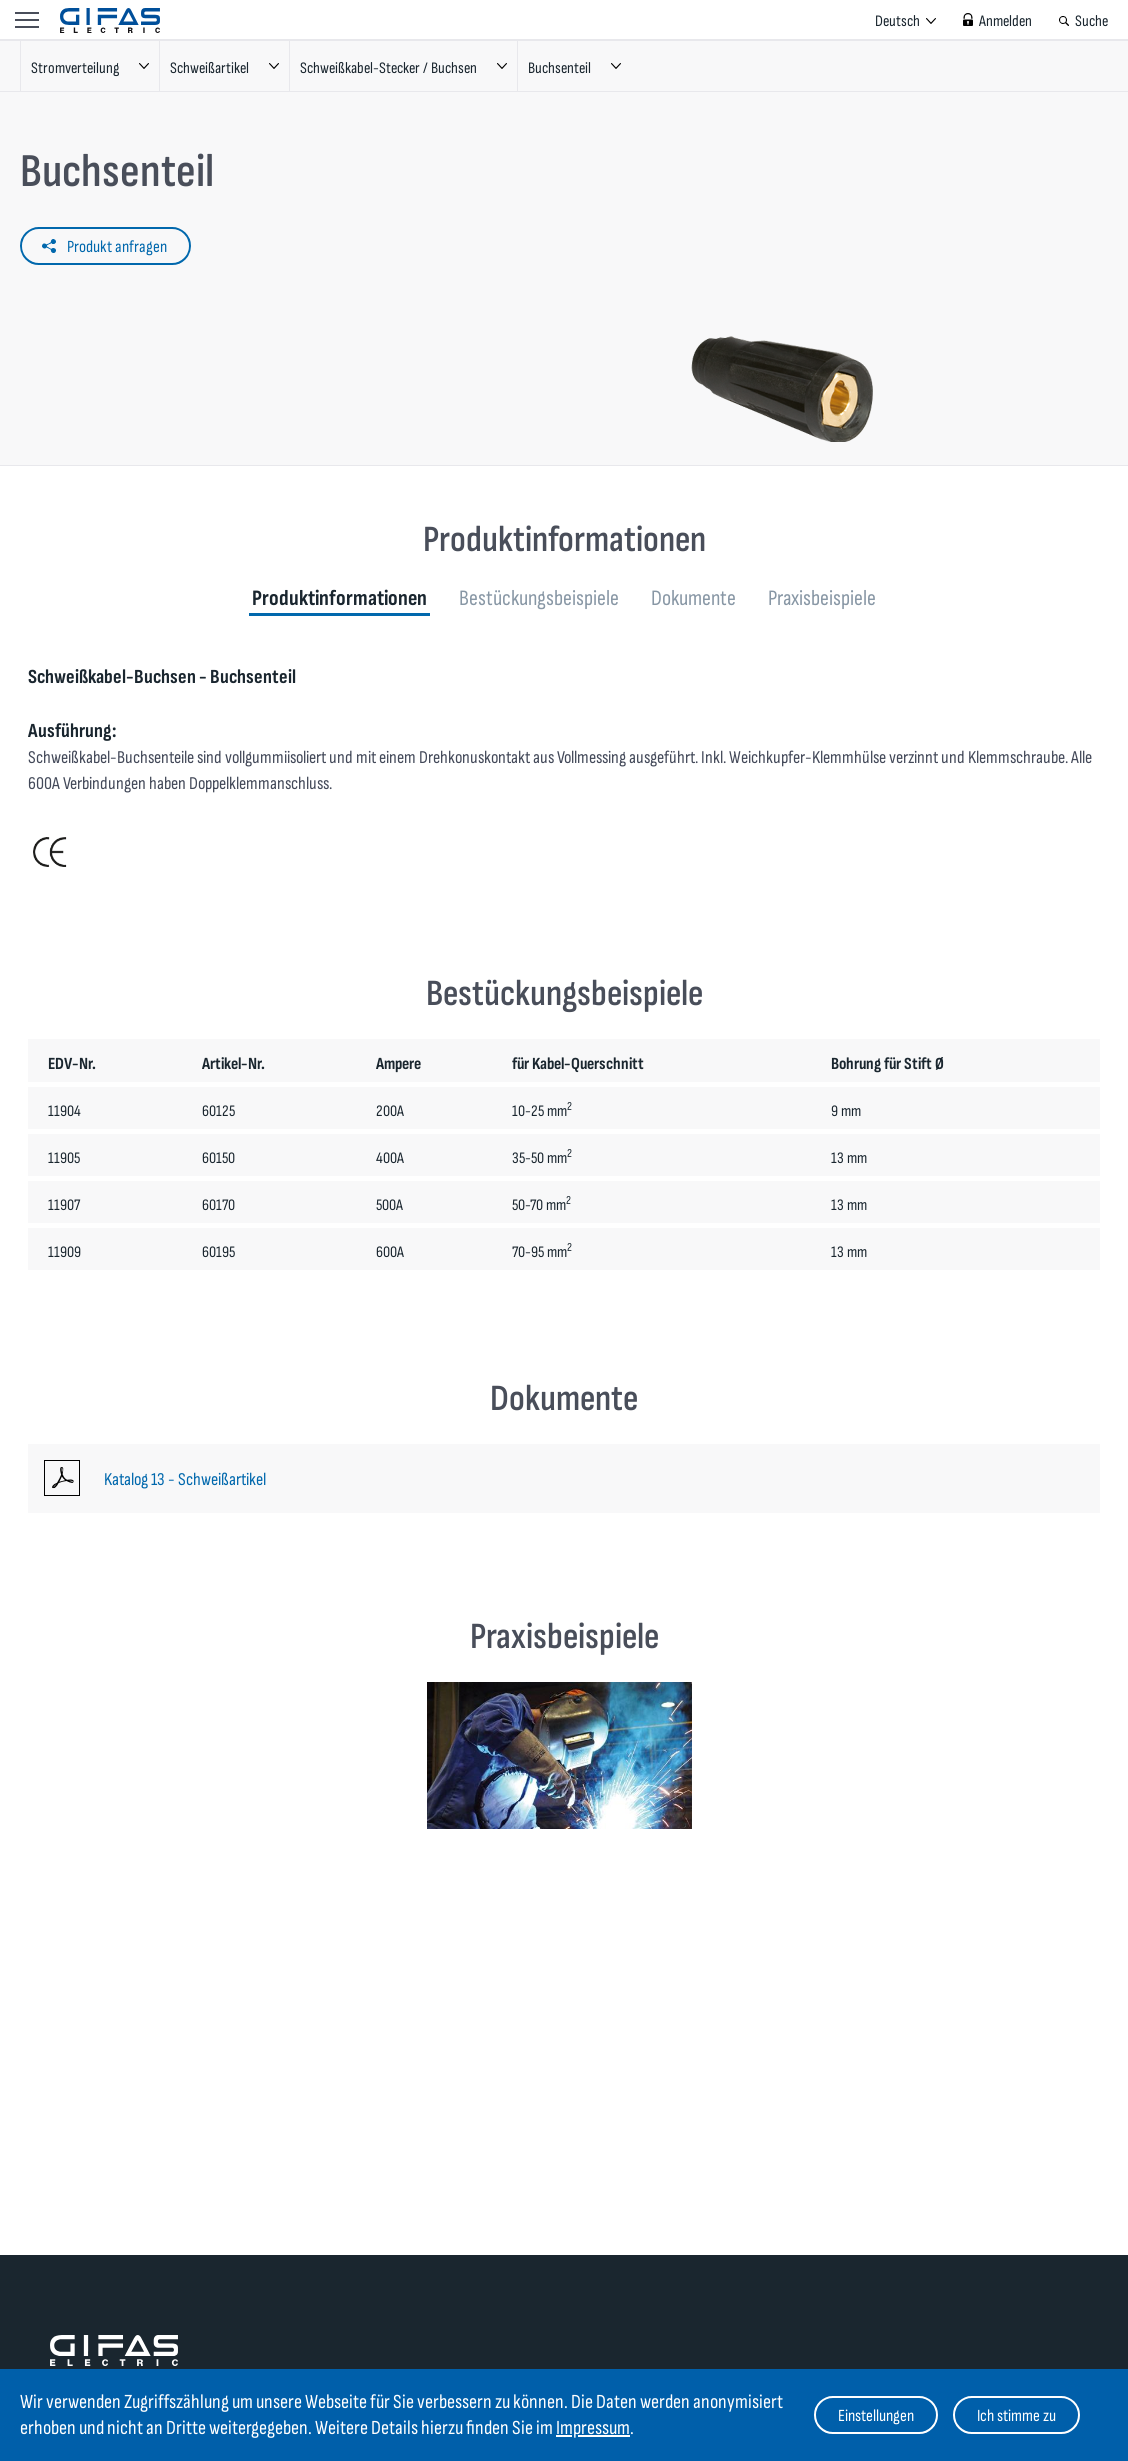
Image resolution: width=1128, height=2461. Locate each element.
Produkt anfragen (117, 247)
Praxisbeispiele (822, 598)
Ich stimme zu (1016, 2416)
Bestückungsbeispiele (539, 598)
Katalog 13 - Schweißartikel (185, 1479)
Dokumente (693, 598)
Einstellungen (876, 2416)
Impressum (593, 2428)
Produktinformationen (339, 598)
